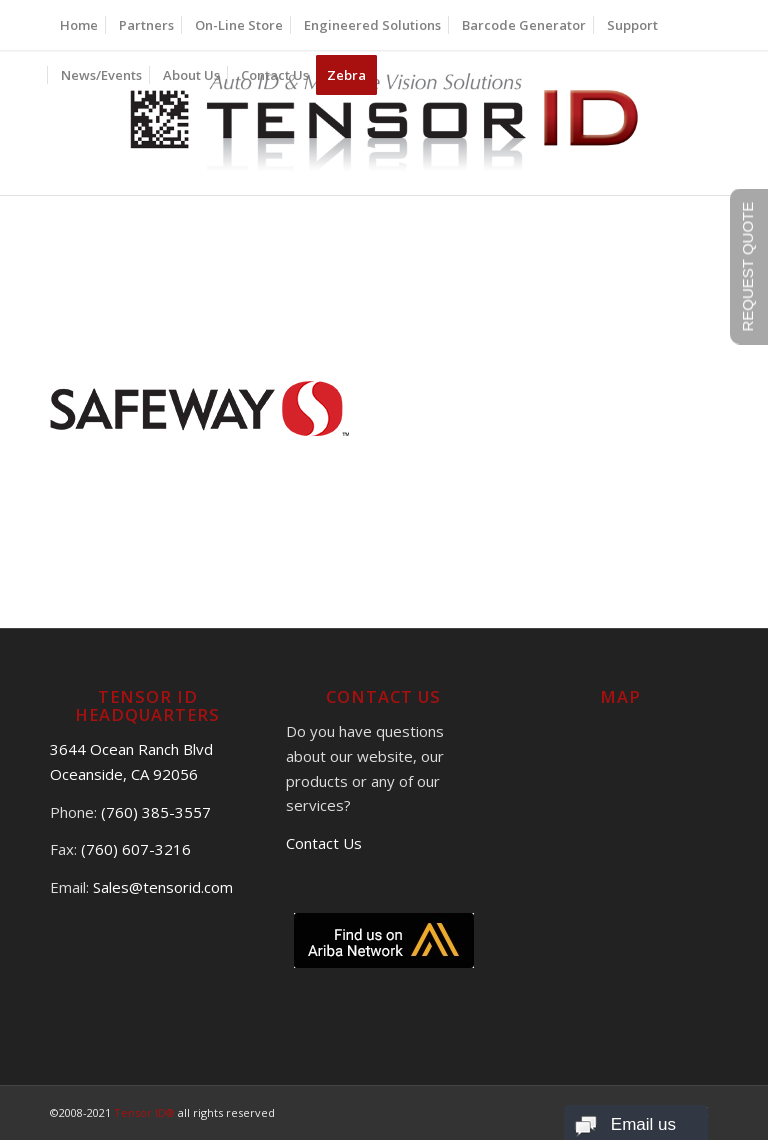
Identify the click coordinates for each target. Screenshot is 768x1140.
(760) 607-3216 (136, 849)
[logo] (384, 122)
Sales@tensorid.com (163, 887)
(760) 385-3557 (156, 812)
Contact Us (324, 843)
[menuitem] (79, 25)
